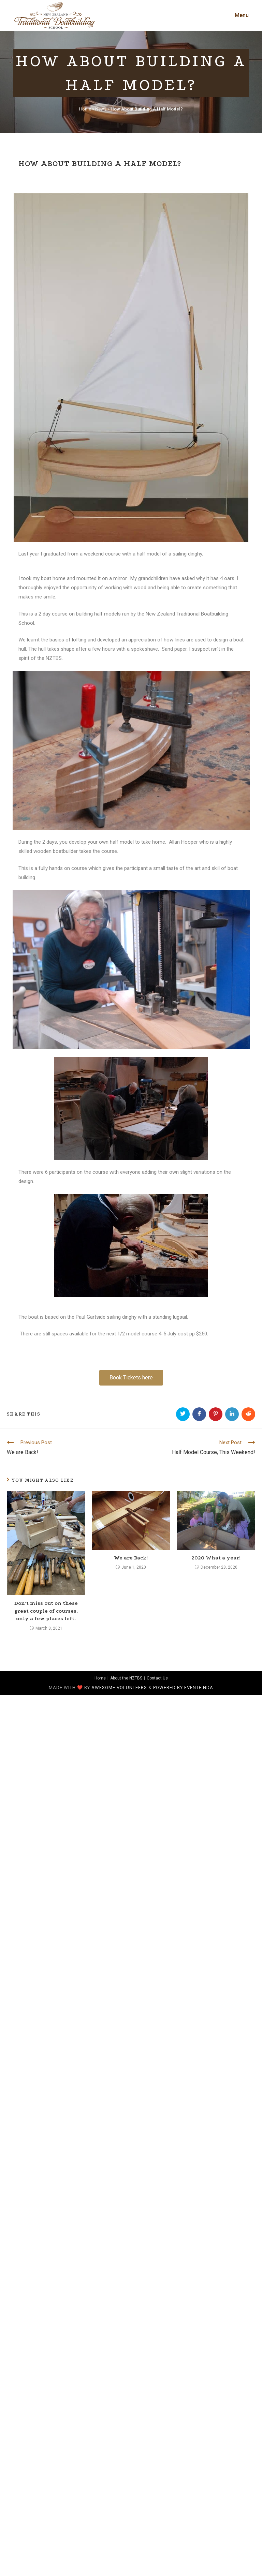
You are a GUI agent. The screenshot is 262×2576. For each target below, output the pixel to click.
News (100, 109)
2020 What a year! (216, 1558)
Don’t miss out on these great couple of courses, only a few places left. (46, 1611)
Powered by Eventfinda (183, 1687)
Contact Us (157, 1678)
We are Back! (131, 1558)
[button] (131, 1378)
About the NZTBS (126, 1678)
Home (85, 109)
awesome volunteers (119, 1687)
